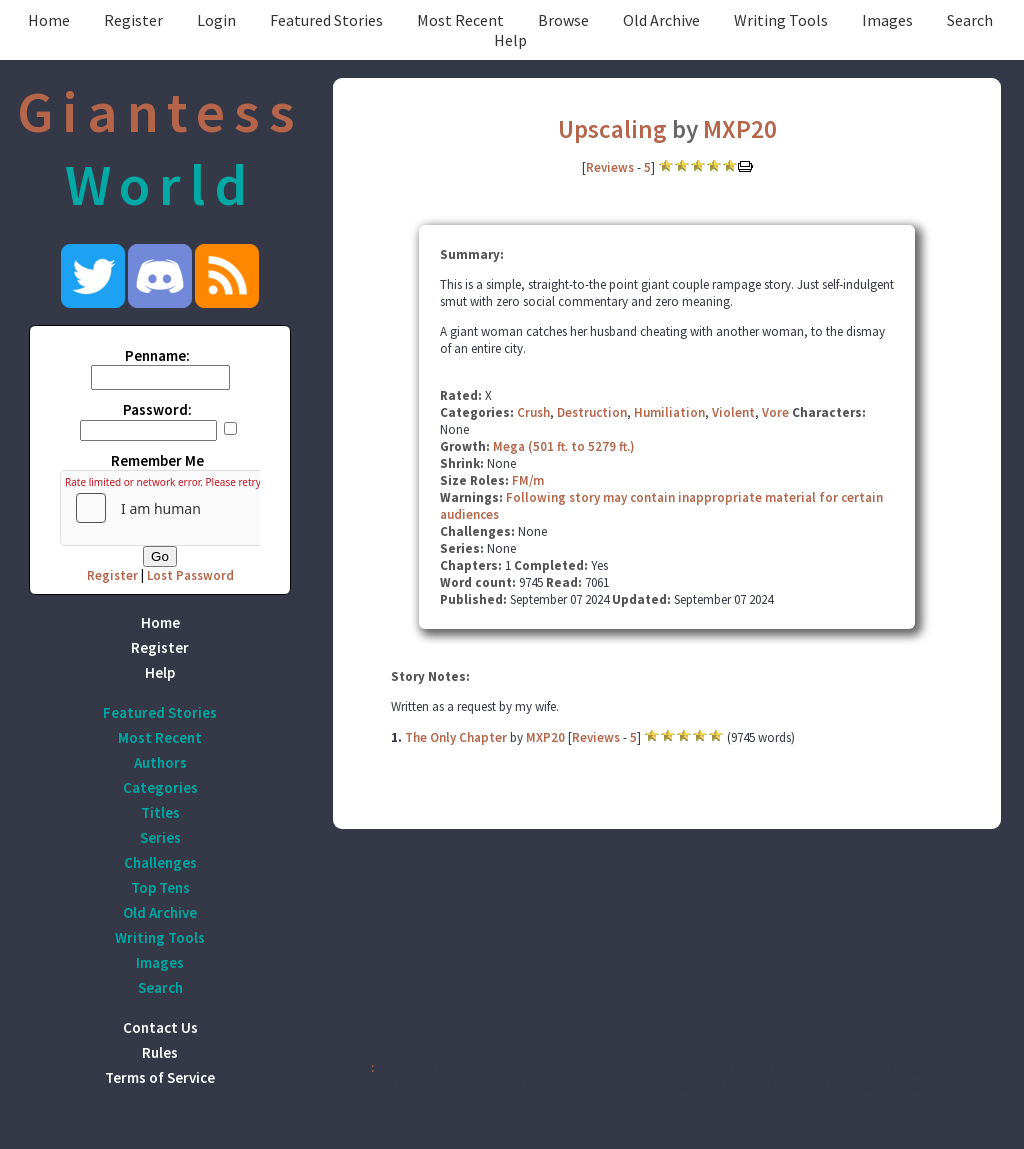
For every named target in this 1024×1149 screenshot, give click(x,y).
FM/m (528, 480)
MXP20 (740, 129)
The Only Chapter (456, 737)
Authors (160, 762)
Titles (160, 812)
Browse (563, 20)
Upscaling (612, 129)
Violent (733, 412)
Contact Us (160, 1027)
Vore (775, 412)
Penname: (157, 355)
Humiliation (669, 412)
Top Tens (160, 887)
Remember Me (157, 460)
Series (160, 837)
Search (970, 20)
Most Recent (460, 20)
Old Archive (661, 20)
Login (216, 20)
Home (49, 20)
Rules (160, 1052)
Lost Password (190, 575)
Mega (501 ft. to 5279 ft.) (564, 446)
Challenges (160, 862)
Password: (157, 409)
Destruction (592, 412)
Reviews (610, 167)
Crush (533, 412)
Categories (160, 787)
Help (510, 40)
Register (133, 20)
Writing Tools (781, 20)
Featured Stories (326, 20)
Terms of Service (160, 1077)
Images (887, 20)
